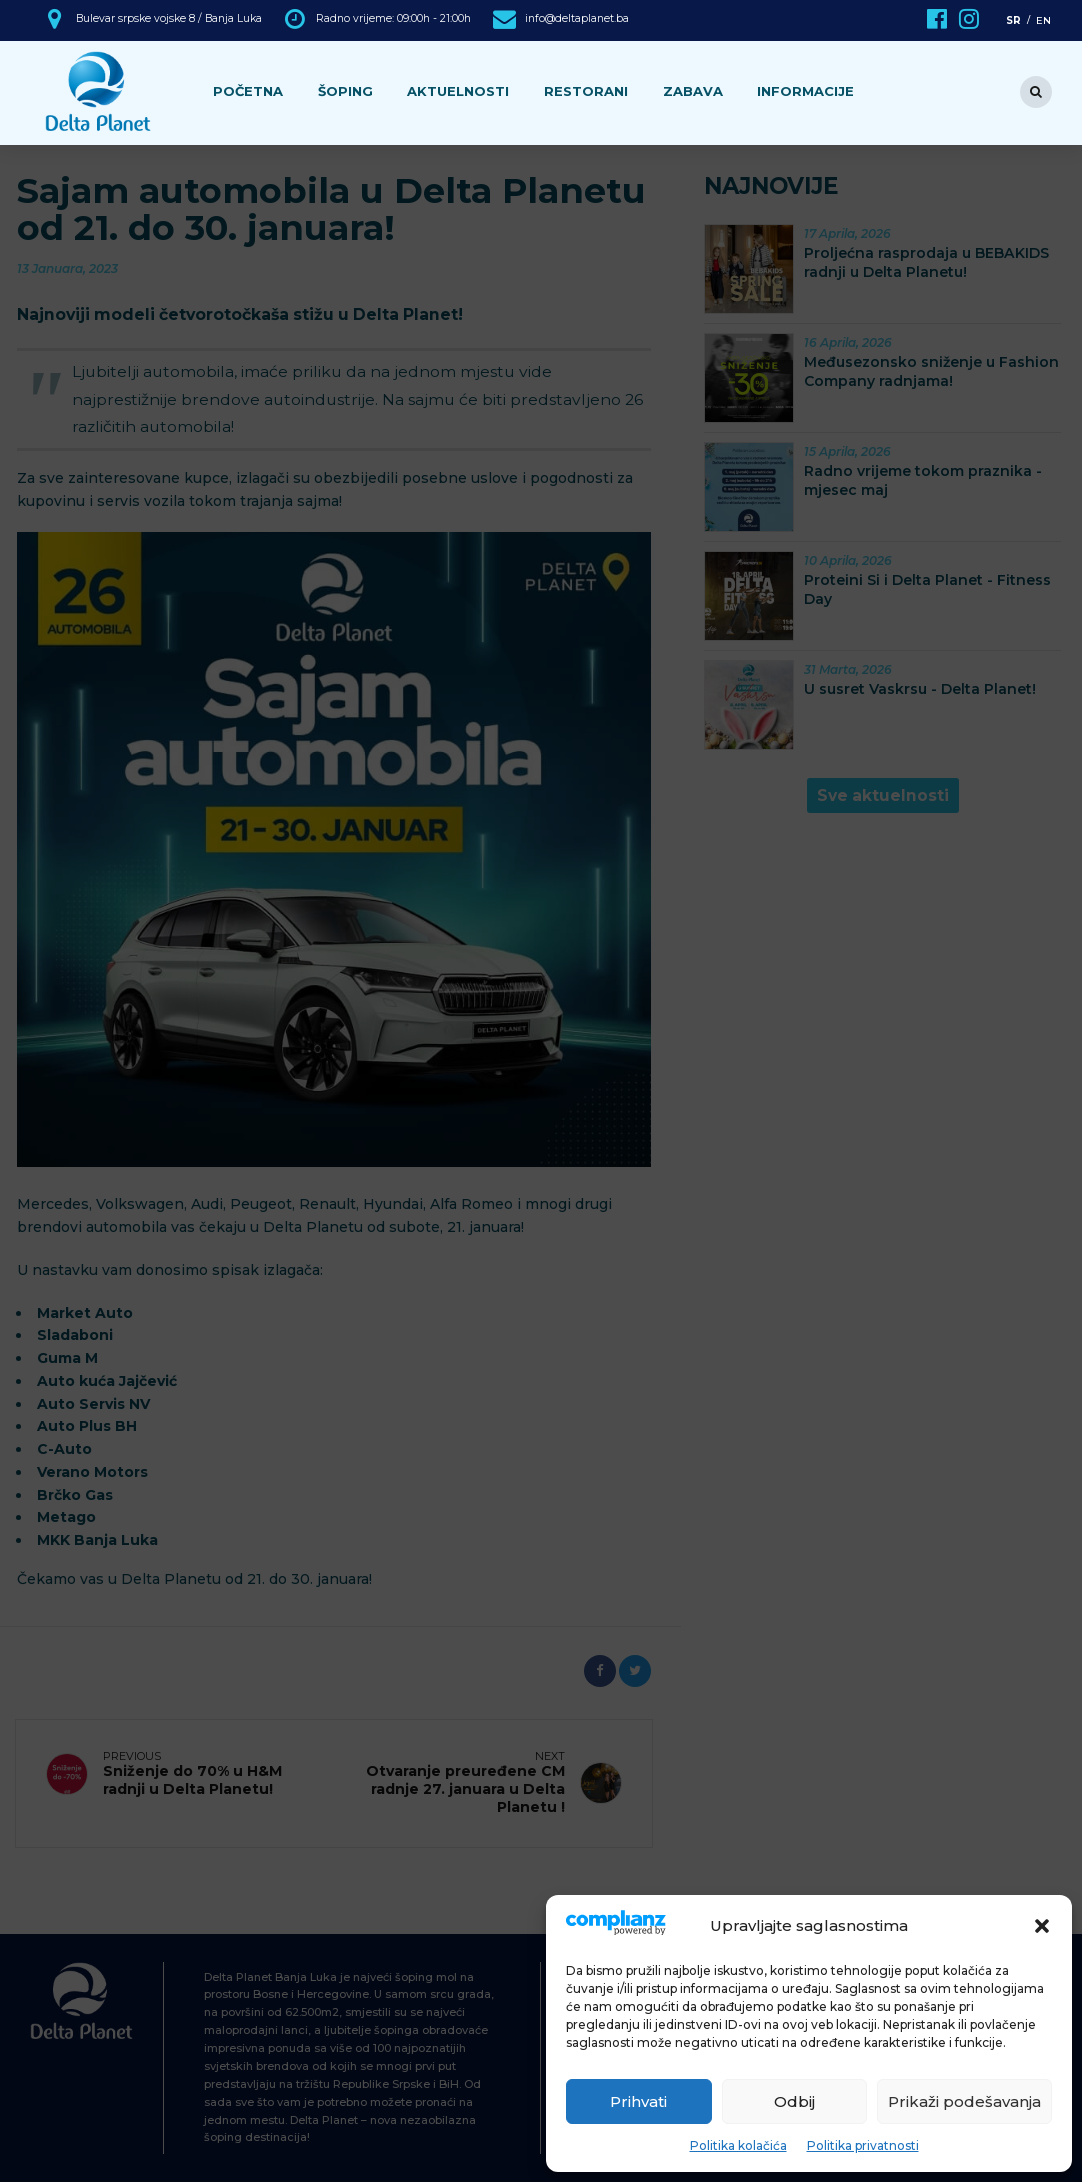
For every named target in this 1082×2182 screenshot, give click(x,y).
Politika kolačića (738, 2145)
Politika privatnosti (863, 2145)
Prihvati (638, 2101)
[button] (1042, 1926)
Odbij (794, 2101)
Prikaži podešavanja (964, 2101)
